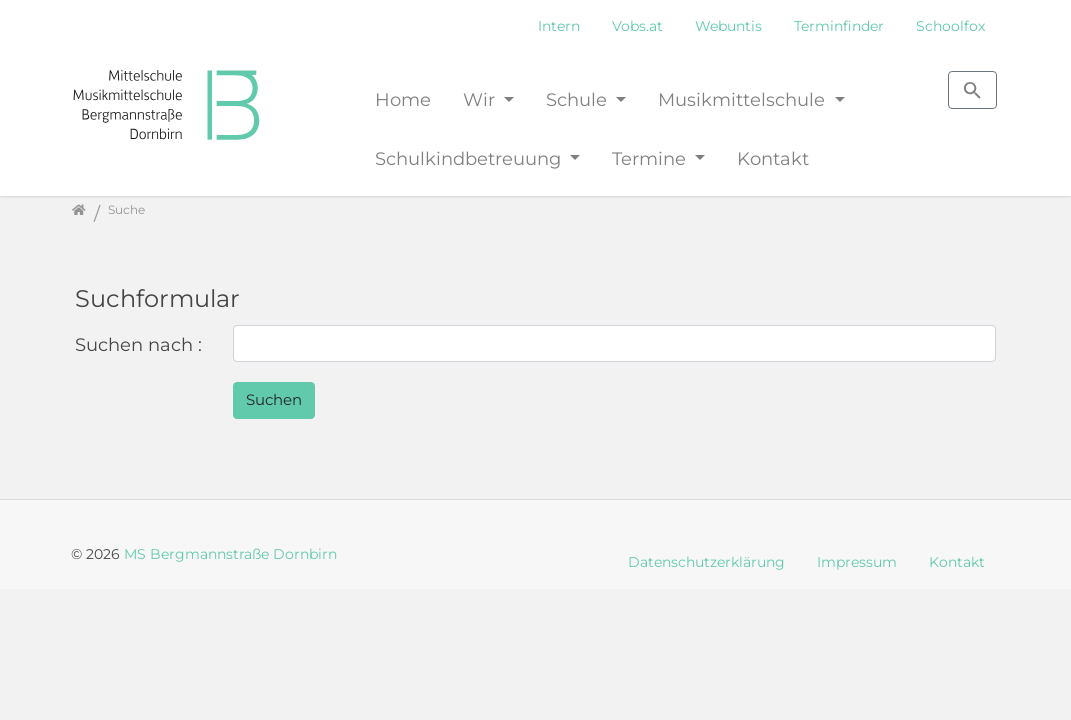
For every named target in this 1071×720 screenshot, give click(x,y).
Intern (559, 26)
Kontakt (773, 158)
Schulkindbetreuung (470, 158)
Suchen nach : (138, 344)
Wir (481, 99)
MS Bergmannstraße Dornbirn (230, 554)
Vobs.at (637, 26)
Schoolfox (950, 26)
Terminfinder (839, 26)
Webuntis (728, 26)
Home (403, 99)
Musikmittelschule (744, 99)
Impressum (857, 562)
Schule (579, 99)
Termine (651, 158)
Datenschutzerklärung (706, 562)
